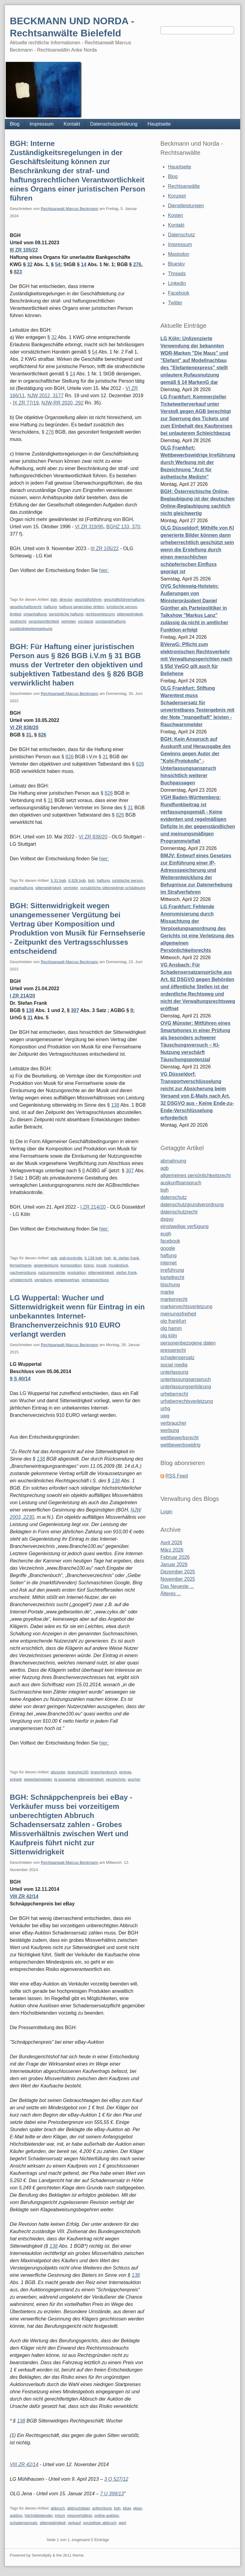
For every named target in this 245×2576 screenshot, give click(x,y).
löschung (170, 1284)
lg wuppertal (64, 1779)
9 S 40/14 (20, 1378)
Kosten (175, 215)
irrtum (60, 2515)
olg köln (168, 1335)
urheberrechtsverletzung (186, 1401)
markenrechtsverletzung (186, 1306)
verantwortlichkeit (44, 621)
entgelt (16, 1779)
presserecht (173, 1350)
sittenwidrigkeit (130, 614)
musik (101, 1265)
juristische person (121, 606)
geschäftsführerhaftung (124, 599)
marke (167, 1292)
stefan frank (126, 1272)
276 (137, 264)
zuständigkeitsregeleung (31, 628)
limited (15, 614)
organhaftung (35, 614)
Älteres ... (170, 1593)
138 (30, 1010)
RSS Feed (176, 1475)
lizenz (89, 1265)
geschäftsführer (88, 599)
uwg (164, 1415)
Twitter (175, 302)
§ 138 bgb (93, 1258)
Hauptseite (159, 124)
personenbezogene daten (188, 1343)
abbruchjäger (78, 2508)
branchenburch (104, 1772)
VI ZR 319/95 (89, 526)
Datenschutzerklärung (114, 124)
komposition (70, 1265)
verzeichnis (116, 1779)
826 (42, 734)
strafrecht (18, 621)
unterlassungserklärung (185, 1386)
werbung (169, 1430)
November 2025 (177, 1579)
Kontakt (72, 124)
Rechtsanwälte (184, 186)
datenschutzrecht (179, 1211)
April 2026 (171, 1542)
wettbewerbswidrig (180, 1444)
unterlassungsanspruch (185, 1379)
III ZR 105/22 (24, 249)
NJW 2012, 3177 (45, 395)
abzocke (58, 1772)
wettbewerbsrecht (179, 1437)
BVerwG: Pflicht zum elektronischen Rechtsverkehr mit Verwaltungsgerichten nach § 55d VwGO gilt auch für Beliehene (196, 659)
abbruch (58, 2508)
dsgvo (167, 1219)
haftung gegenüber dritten (81, 606)
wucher (134, 1779)
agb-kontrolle (70, 1258)
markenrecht (174, 1299)
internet (168, 1262)
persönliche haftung (66, 614)
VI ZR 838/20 (24, 727)
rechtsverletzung (100, 614)
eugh (165, 1233)
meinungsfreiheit (178, 1313)
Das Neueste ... (177, 1586)
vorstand (85, 621)
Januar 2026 (174, 1564)
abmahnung (173, 1160)
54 (57, 264)
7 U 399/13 (112, 2493)
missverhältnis (79, 2515)
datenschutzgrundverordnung (192, 1204)
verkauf (74, 2522)
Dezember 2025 (177, 1571)
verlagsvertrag (66, 1280)
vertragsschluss (95, 1280)
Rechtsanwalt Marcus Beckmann (69, 208)
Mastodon (178, 254)
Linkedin (177, 283)
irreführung (172, 1270)
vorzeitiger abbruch (100, 2522)
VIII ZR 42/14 (24, 1896)
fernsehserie (21, 1265)
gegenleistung (46, 1265)
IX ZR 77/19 (26, 402)
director (65, 599)
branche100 (77, 1772)
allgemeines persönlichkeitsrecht (195, 1175)
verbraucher (173, 1423)
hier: (104, 570)
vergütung (43, 1280)
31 (28, 734)
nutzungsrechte (51, 1272)
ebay (127, 2508)
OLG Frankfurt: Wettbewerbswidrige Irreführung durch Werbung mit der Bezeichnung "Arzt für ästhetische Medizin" (197, 462)
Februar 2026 (175, 1557)
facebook (170, 1241)
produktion (76, 1272)
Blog (14, 124)
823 (18, 271)
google (167, 1248)
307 (75, 1010)
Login (166, 1511)
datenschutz (173, 1197)
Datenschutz (181, 234)
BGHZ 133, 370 (123, 526)
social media (174, 1364)
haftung (50, 606)
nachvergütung (23, 1272)
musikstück (118, 1265)
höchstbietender (39, 2515)
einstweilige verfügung (184, 1226)
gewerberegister (38, 1779)
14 (83, 264)
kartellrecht (172, 1277)
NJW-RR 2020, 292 (62, 402)
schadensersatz (23, 2522)
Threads (177, 273)
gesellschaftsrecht (25, 606)
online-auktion (106, 2515)
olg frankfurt (173, 1321)
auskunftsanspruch (180, 1182)
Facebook (178, 293)
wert (122, 2522)
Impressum (41, 124)
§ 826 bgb (77, 880)
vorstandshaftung (110, 621)
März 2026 (172, 1549)
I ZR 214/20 (22, 995)
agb (54, 1258)
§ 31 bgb (58, 880)
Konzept (177, 195)
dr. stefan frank (126, 1258)
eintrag (125, 1772)
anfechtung (102, 2508)
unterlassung (174, 1372)
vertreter (68, 621)
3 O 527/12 (116, 2479)
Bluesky (176, 263)
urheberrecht (21, 1280)
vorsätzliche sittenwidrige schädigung (112, 887)
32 (30, 264)
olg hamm (171, 1328)
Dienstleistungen (186, 205)
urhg (165, 1408)
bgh (54, 599)
